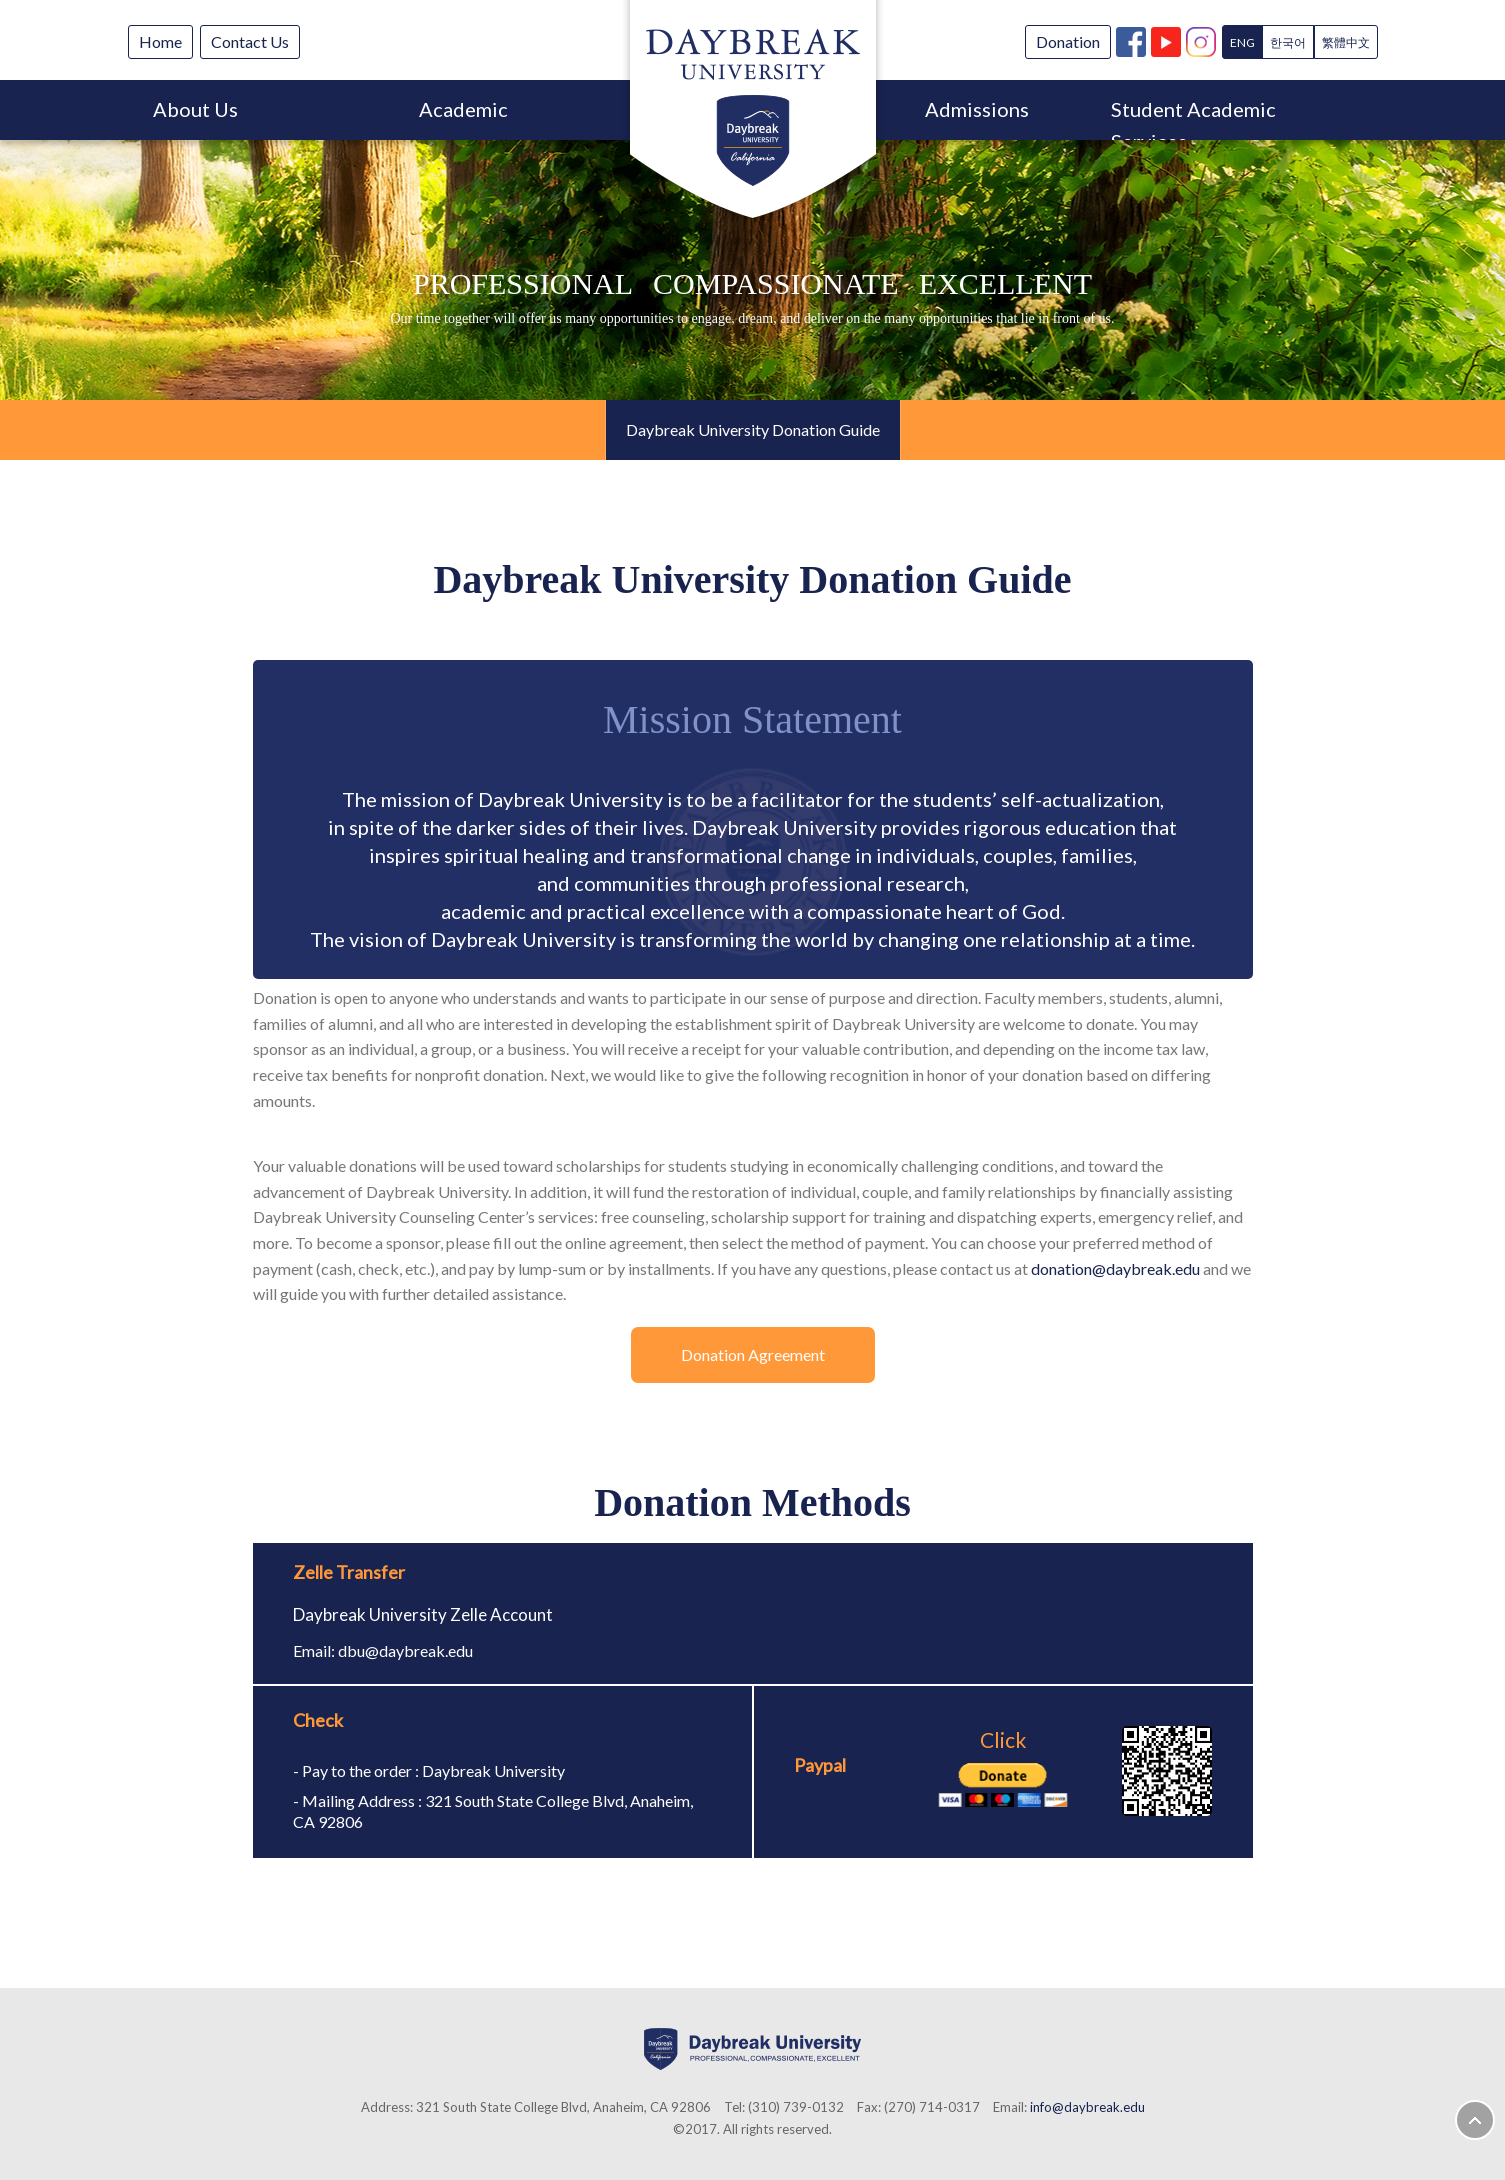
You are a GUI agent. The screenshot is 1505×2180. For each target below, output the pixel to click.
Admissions (977, 109)
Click (1003, 1767)
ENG (1242, 42)
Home (160, 41)
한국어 (1288, 42)
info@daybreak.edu (1087, 2107)
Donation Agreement (753, 1354)
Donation (1068, 41)
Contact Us (250, 41)
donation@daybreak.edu (1115, 1268)
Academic (463, 109)
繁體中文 (1346, 42)
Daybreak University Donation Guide (753, 429)
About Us (195, 109)
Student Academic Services (1193, 118)
